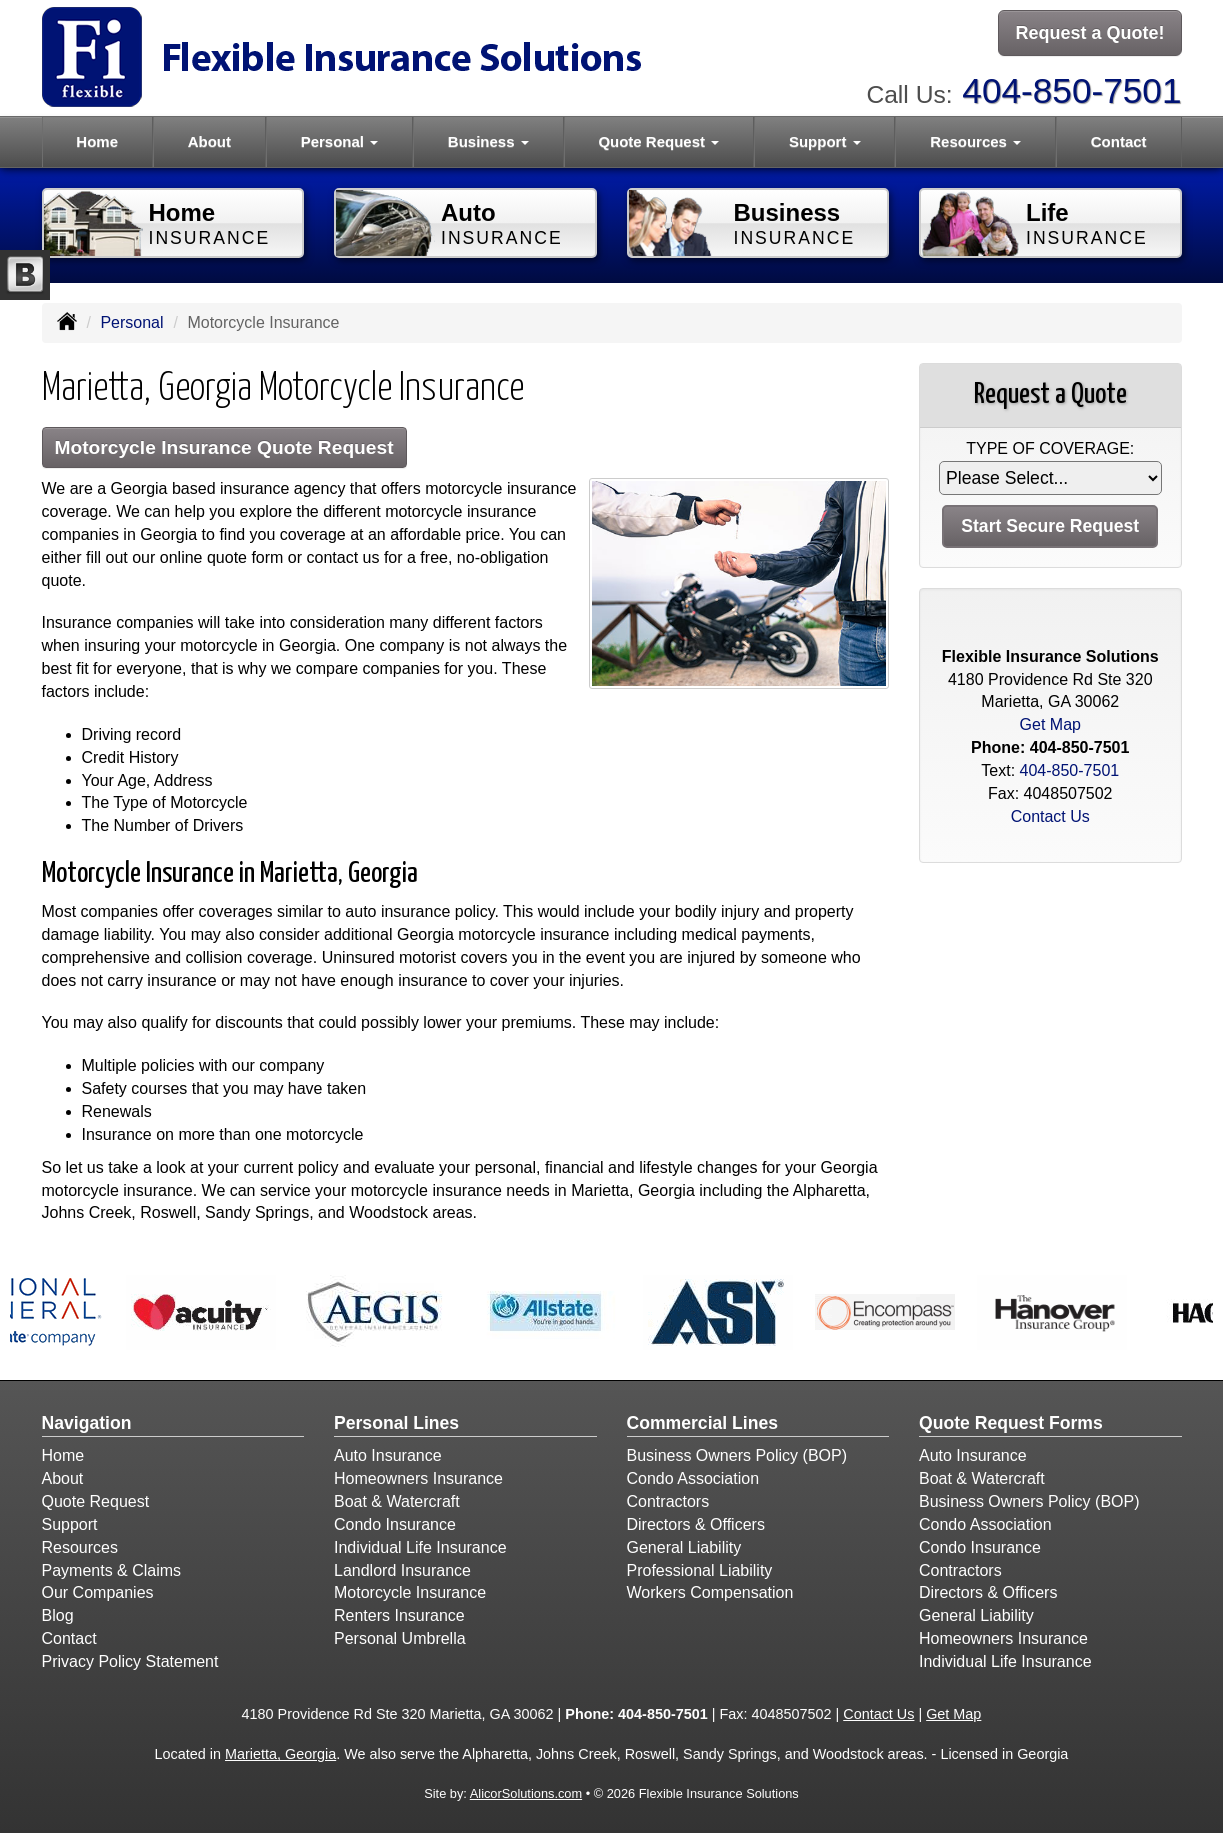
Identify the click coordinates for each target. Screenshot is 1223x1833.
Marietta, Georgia (280, 1754)
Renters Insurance (399, 1615)
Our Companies (98, 1592)
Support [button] (825, 141)
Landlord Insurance (402, 1570)
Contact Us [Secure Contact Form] (1050, 816)
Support (70, 1524)
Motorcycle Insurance (410, 1592)
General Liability (684, 1547)
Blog (58, 1615)
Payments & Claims (112, 1570)
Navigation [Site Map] (87, 1423)
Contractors (668, 1501)
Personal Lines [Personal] (396, 1423)
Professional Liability (700, 1570)
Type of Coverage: (1050, 448)
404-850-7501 (1071, 90)
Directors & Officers (696, 1524)
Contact (1119, 141)
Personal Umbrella (400, 1638)
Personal (131, 322)
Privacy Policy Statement (130, 1661)
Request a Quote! (1089, 33)
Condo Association (693, 1478)
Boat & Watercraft (397, 1501)
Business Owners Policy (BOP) (737, 1455)
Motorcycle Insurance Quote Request (224, 447)
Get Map (1050, 724)
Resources (80, 1547)
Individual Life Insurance (420, 1547)
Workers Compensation (710, 1592)
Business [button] (488, 141)
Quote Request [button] (658, 141)
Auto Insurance (388, 1455)
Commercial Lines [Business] (703, 1423)
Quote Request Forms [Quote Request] (1011, 1423)
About (209, 141)
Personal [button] (340, 141)
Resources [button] (975, 141)
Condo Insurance (395, 1524)
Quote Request (96, 1501)
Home (97, 141)
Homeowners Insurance (418, 1478)
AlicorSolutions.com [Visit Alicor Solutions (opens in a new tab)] (526, 1793)
